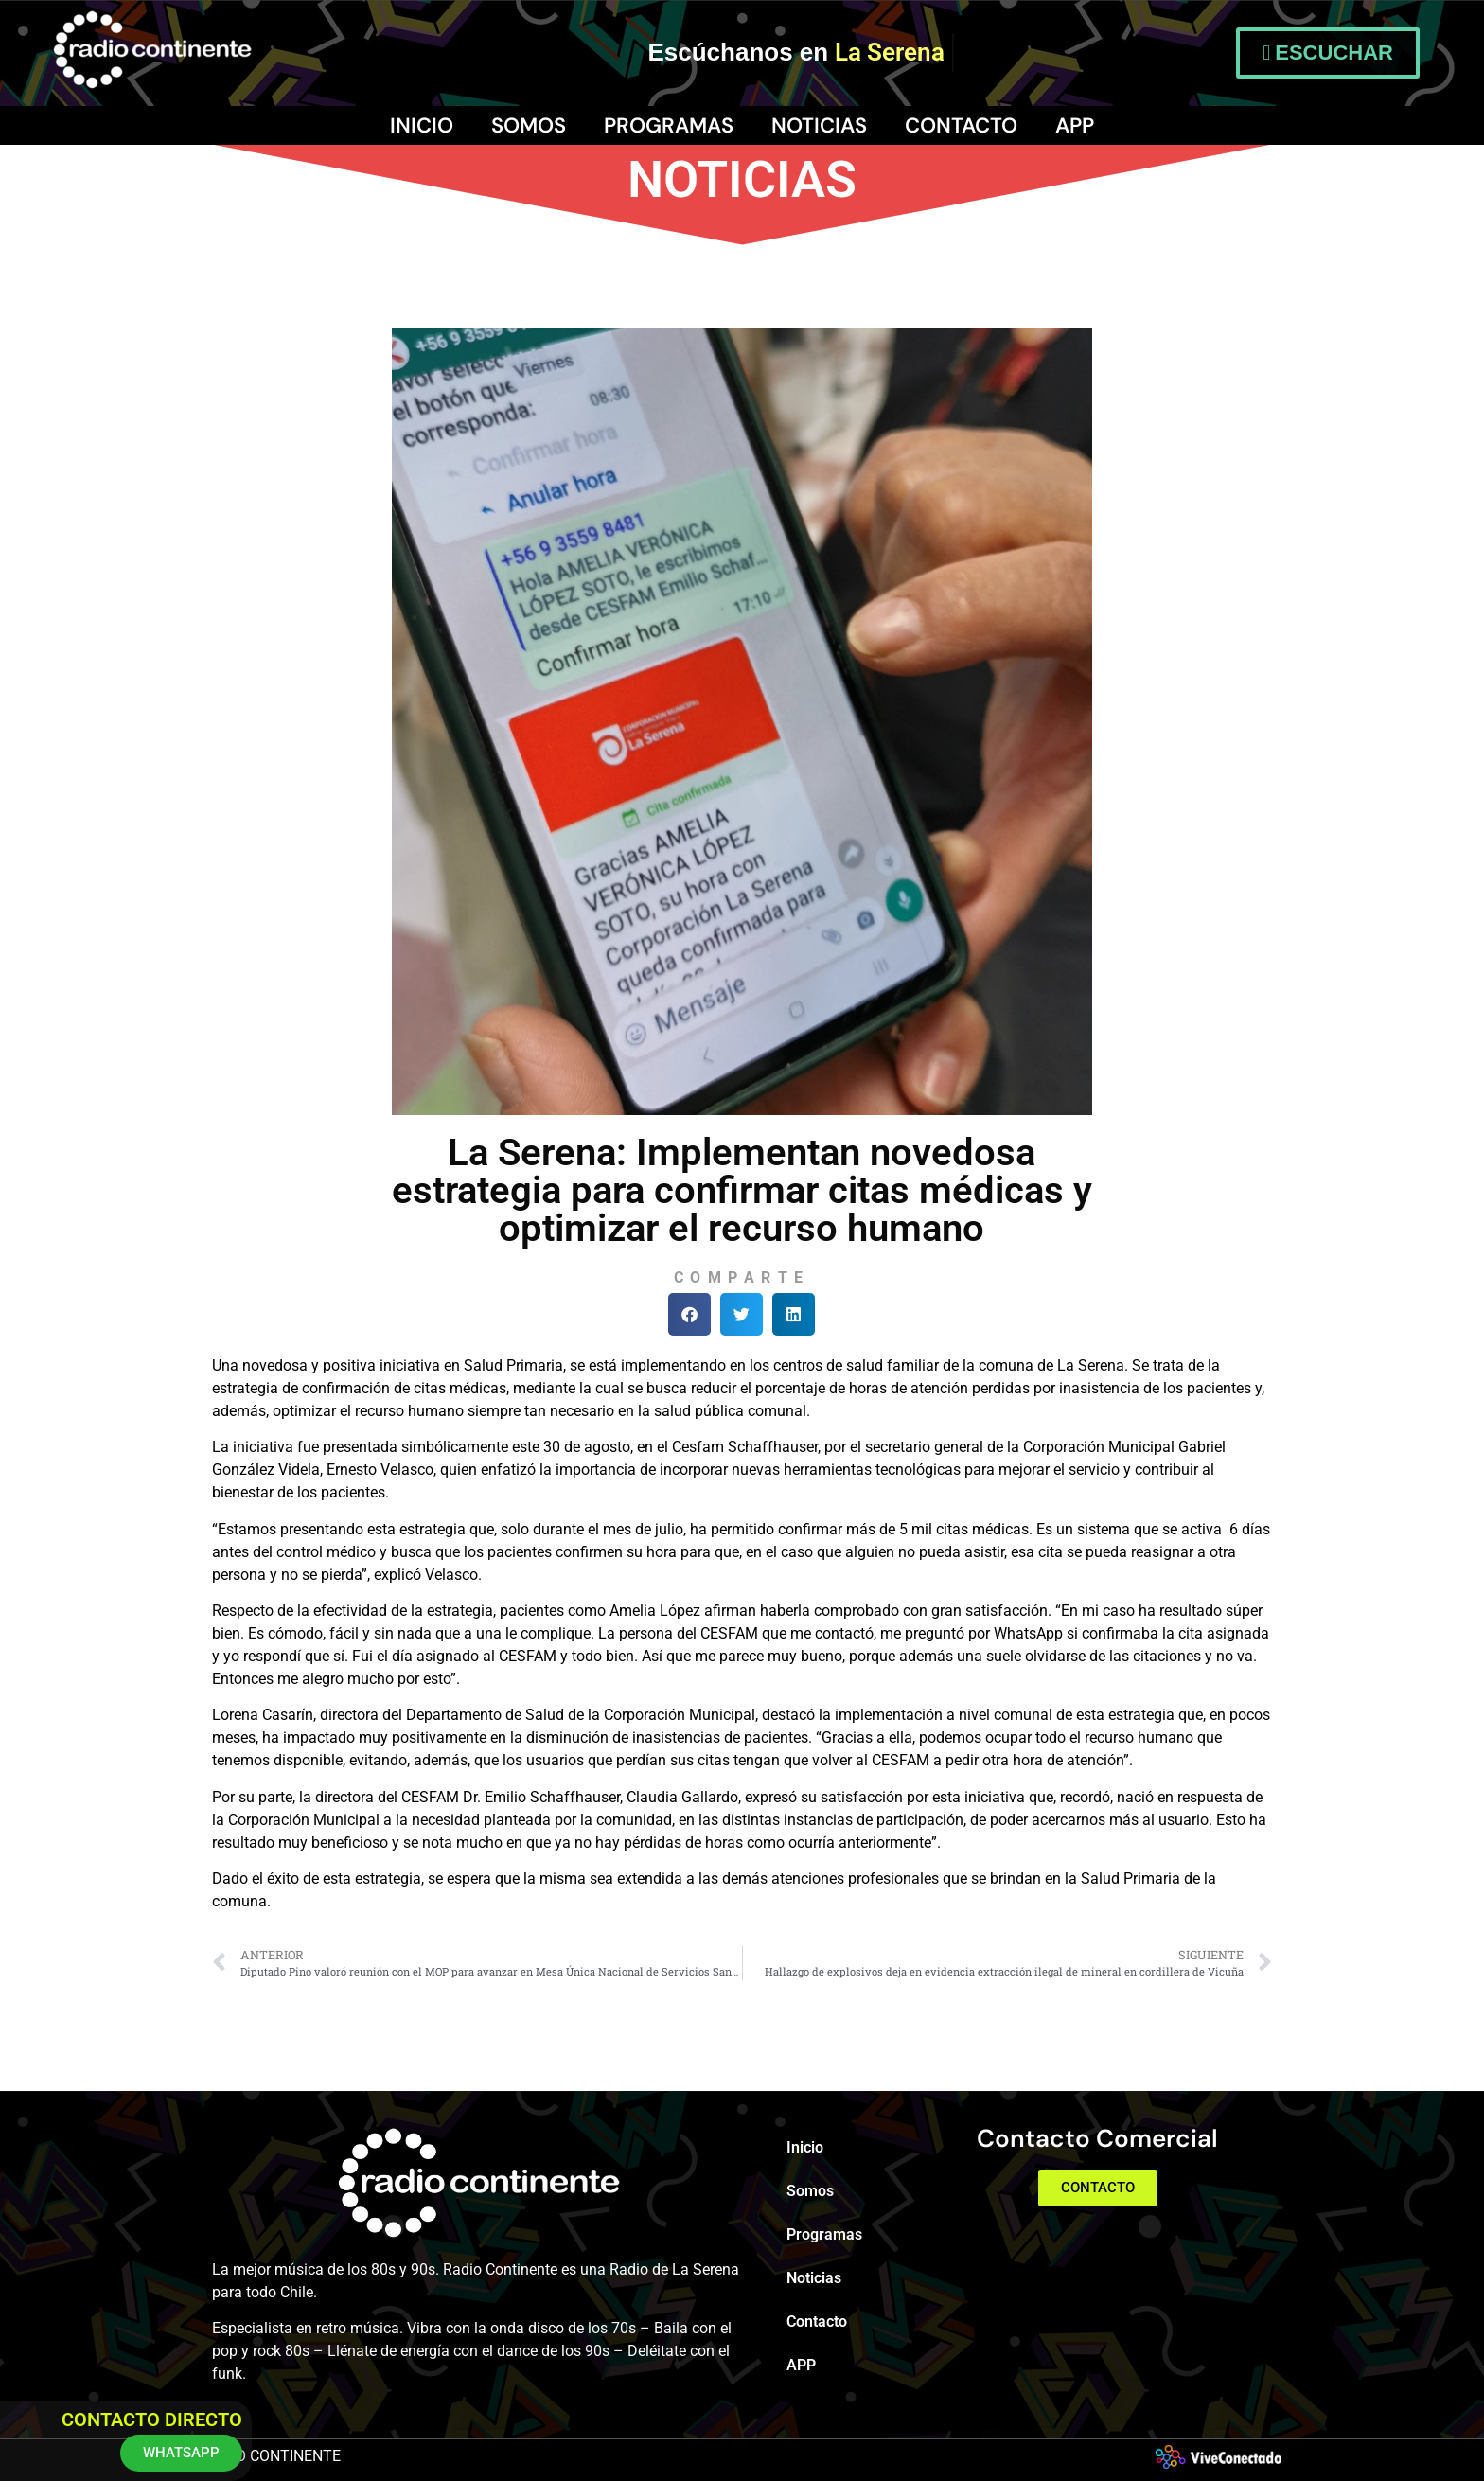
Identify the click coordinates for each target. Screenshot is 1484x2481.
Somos (528, 125)
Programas (668, 125)
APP (1074, 125)
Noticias (819, 125)
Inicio (421, 125)
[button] (689, 1314)
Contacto (961, 125)
